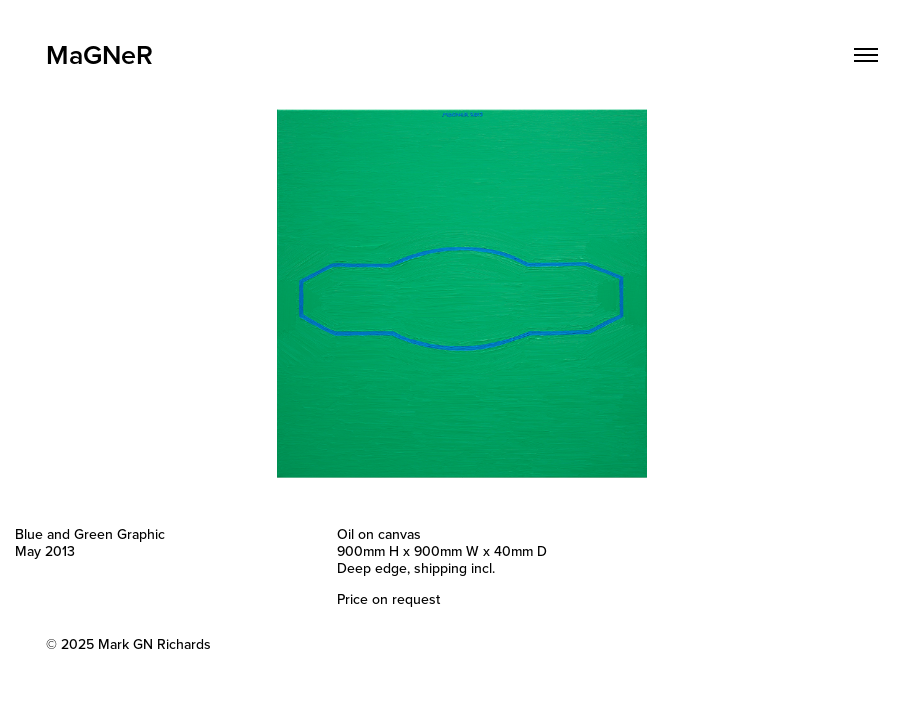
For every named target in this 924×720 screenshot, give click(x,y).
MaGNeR (99, 54)
